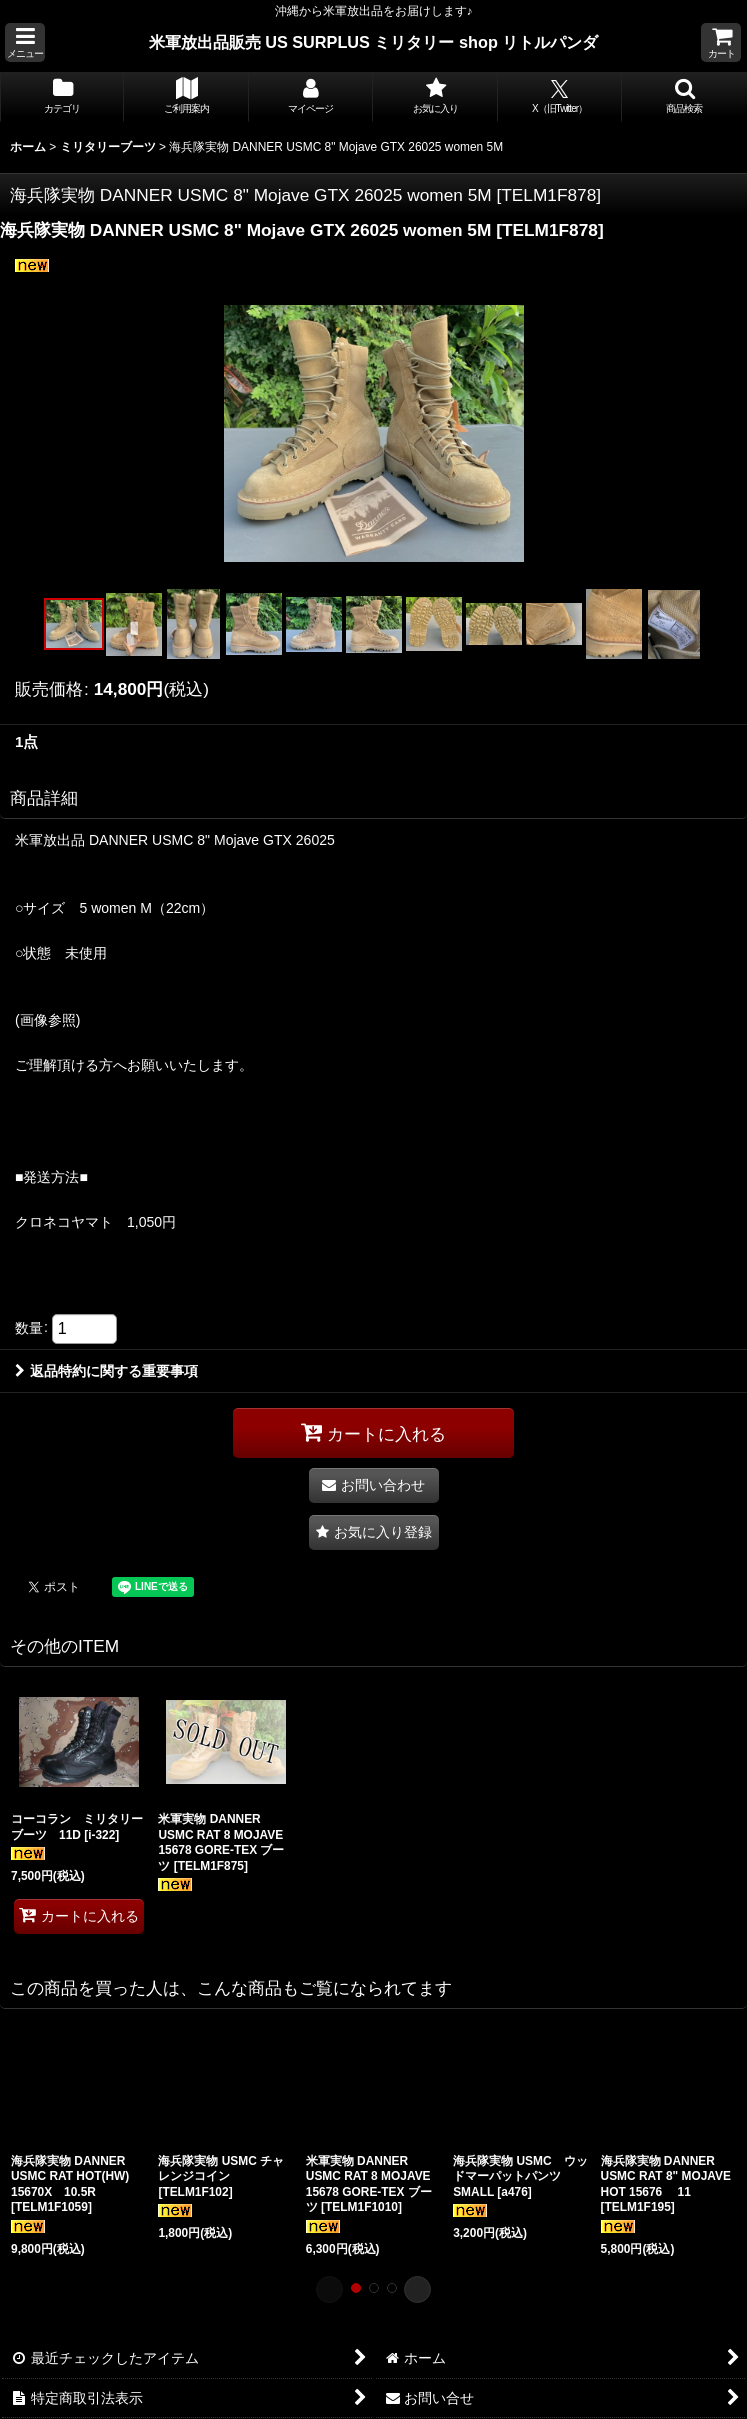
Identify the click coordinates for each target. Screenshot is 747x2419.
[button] (25, 42)
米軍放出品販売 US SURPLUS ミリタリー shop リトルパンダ (374, 42)
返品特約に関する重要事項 (106, 1371)
